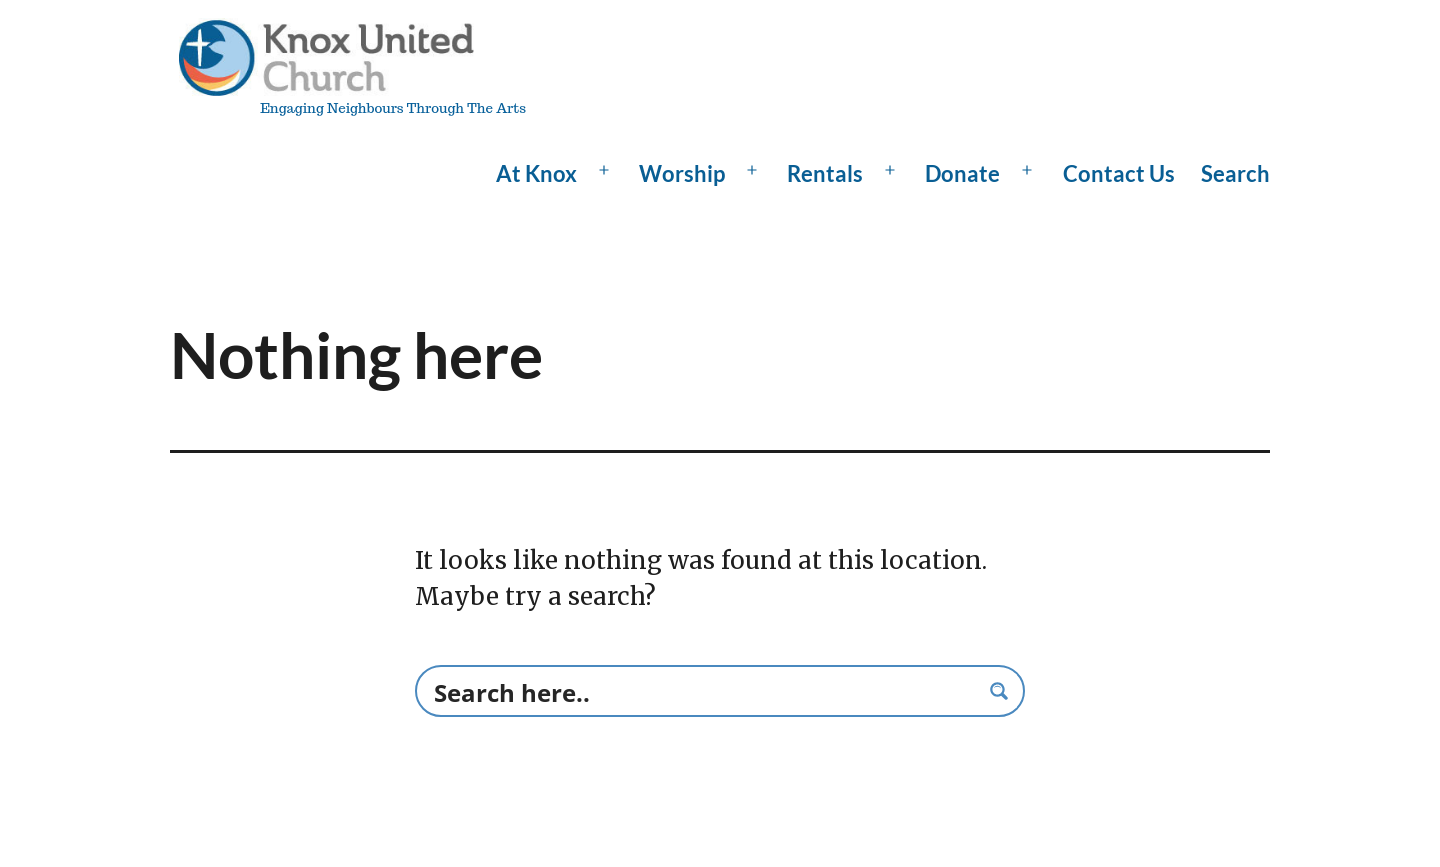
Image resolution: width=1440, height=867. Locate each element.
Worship (682, 173)
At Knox (536, 173)
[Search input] (703, 691)
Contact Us (1119, 173)
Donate (962, 173)
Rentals (825, 173)
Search (1235, 173)
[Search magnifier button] (999, 691)
